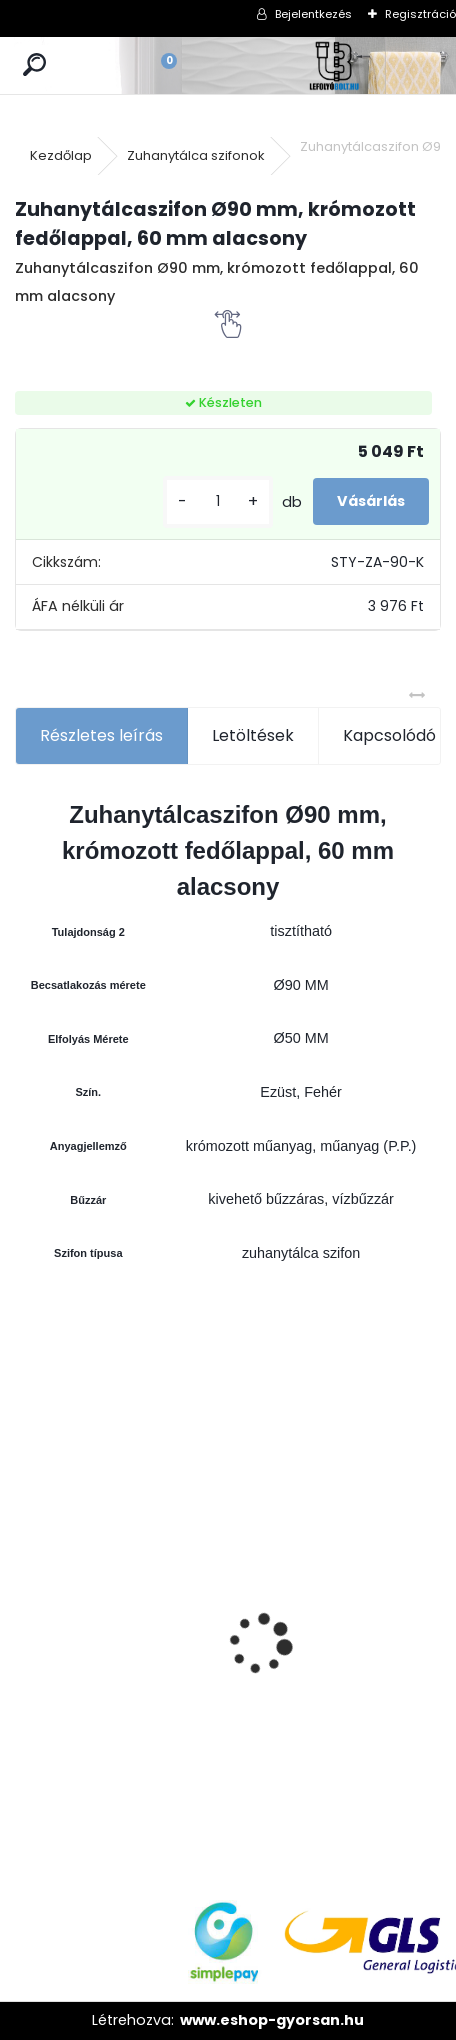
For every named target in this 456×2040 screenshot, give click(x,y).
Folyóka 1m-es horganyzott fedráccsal (251, 1575)
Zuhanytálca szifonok (196, 155)
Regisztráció (420, 14)
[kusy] (218, 501)
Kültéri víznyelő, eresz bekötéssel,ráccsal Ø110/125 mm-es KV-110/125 (103, 1657)
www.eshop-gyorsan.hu (272, 2020)
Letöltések (253, 735)
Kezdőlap (61, 155)
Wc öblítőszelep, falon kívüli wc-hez (374, 1632)
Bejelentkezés (313, 14)
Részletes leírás (101, 735)
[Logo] (334, 65)
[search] (34, 65)
